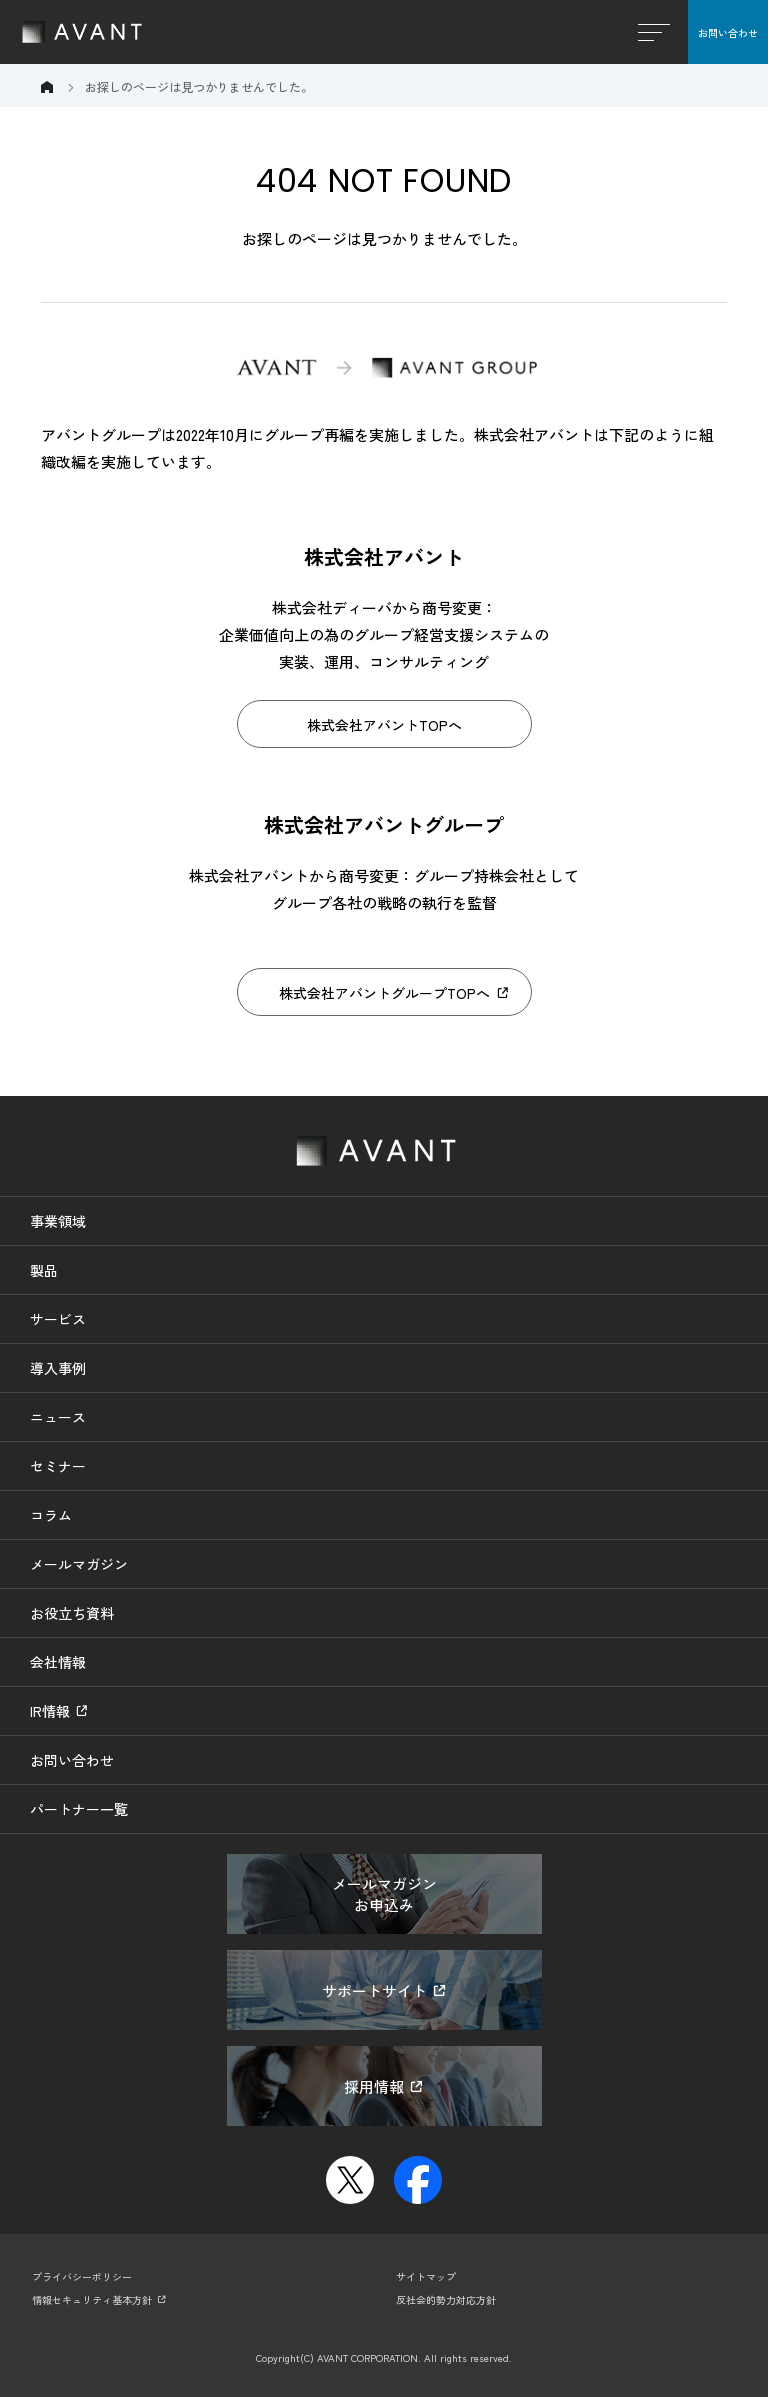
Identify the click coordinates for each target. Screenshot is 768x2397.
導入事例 (58, 1368)
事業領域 (58, 1221)
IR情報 (50, 1711)
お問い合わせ (728, 32)
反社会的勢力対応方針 (446, 2299)
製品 (44, 1270)
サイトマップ (426, 2276)
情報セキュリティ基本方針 (92, 2299)
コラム (51, 1515)
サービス (58, 1319)
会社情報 (58, 1662)
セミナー (58, 1466)
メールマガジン (79, 1564)
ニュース (58, 1417)
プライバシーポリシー (82, 2276)
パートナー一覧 (79, 1809)
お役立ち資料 (72, 1613)
